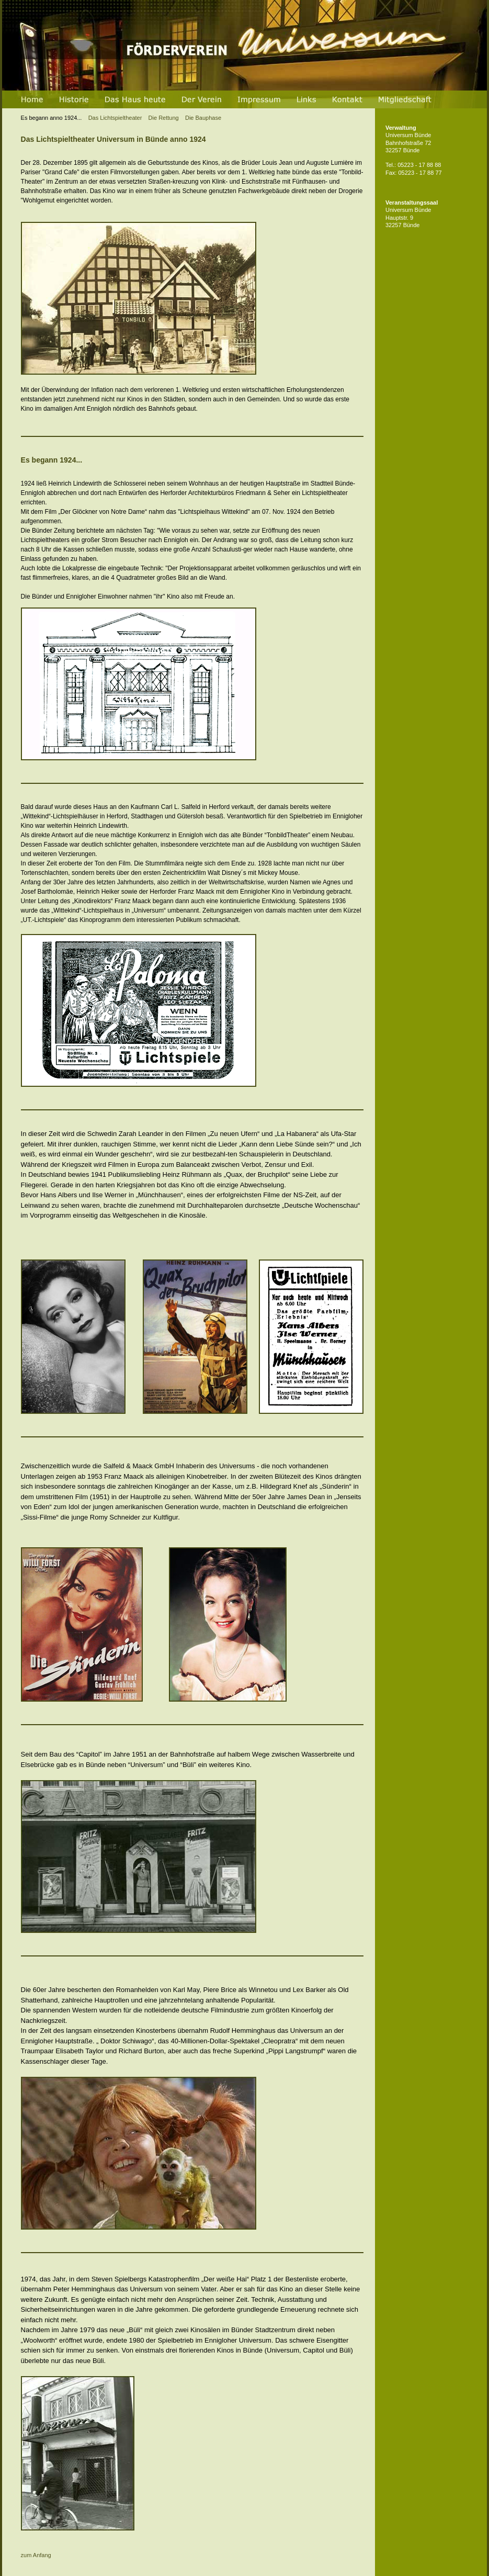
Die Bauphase (204, 118)
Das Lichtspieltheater (81, 118)
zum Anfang (36, 2555)
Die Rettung (164, 118)
